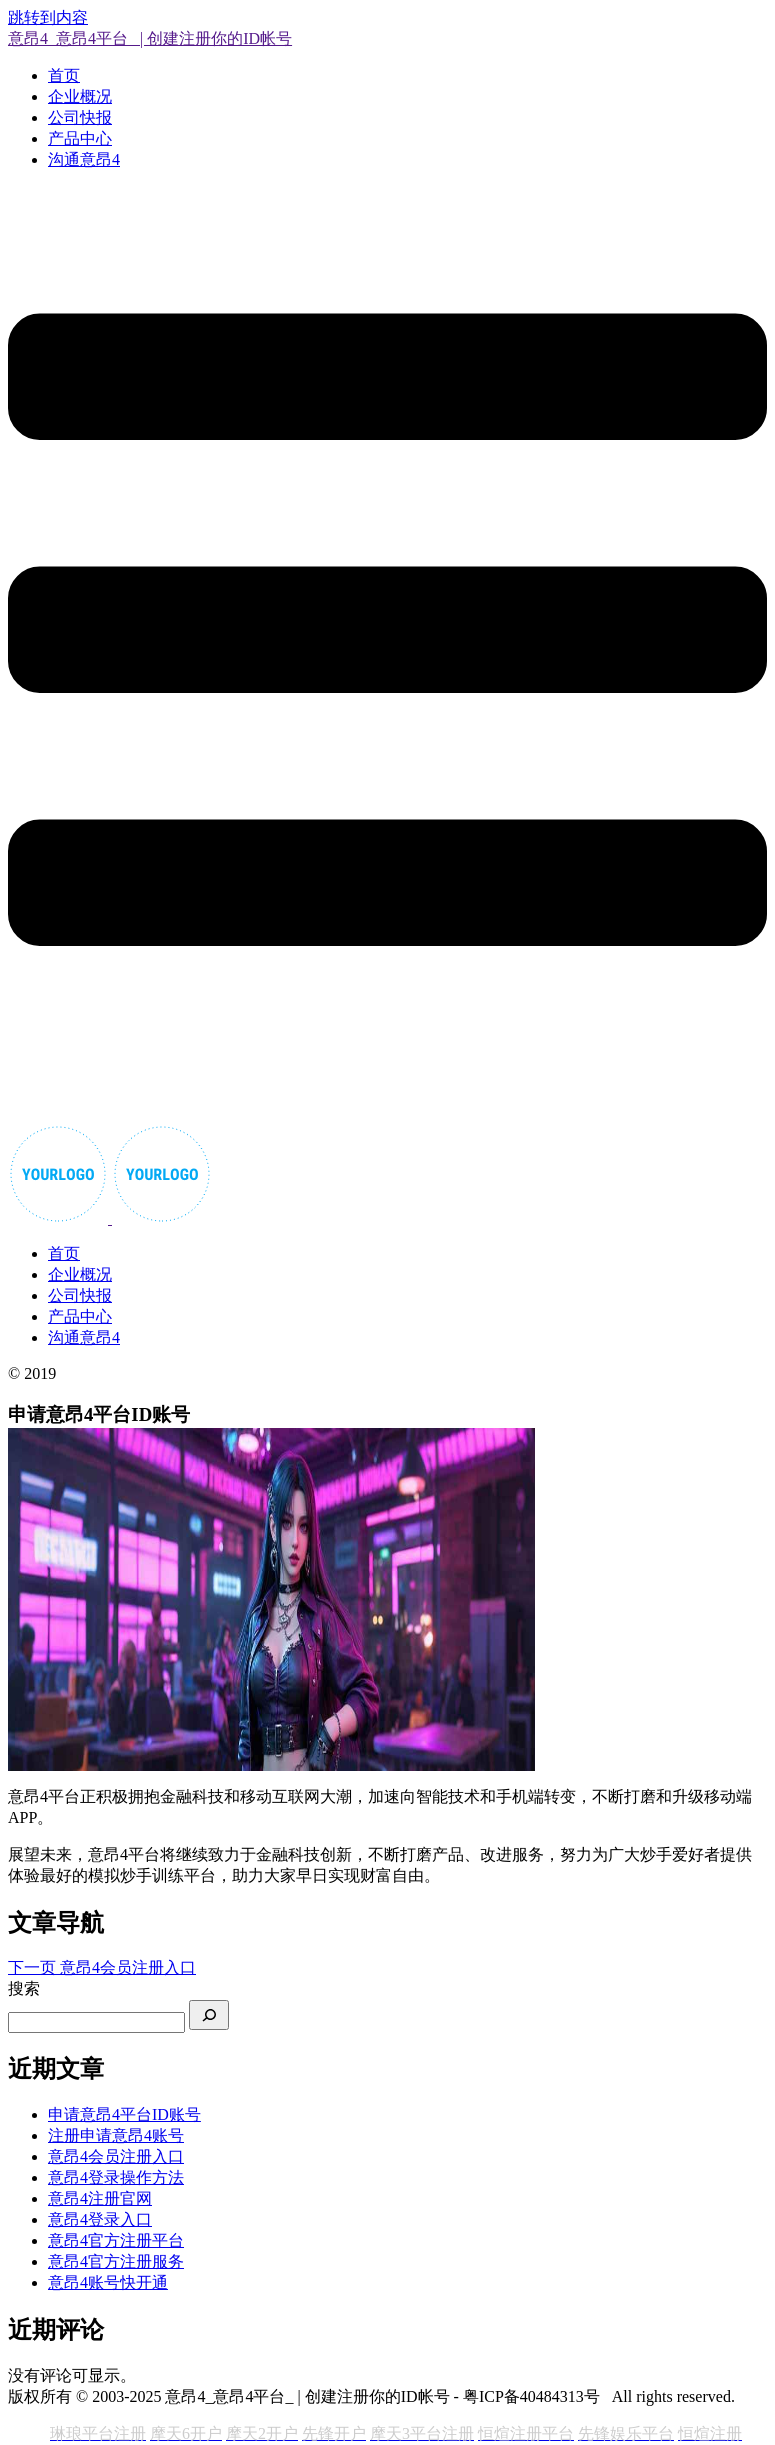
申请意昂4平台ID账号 (124, 2114)
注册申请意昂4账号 (116, 2135)
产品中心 (80, 138)
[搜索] (209, 2015)
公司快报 (80, 117)
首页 (64, 75)
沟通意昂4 (84, 159)
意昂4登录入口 (100, 2219)
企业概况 (80, 96)
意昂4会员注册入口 (116, 2156)
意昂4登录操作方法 (116, 2177)
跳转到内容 (48, 17)
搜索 (24, 1988)
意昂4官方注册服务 (116, 2261)
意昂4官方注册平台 (116, 2240)
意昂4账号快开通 (108, 2282)
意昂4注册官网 (100, 2198)
